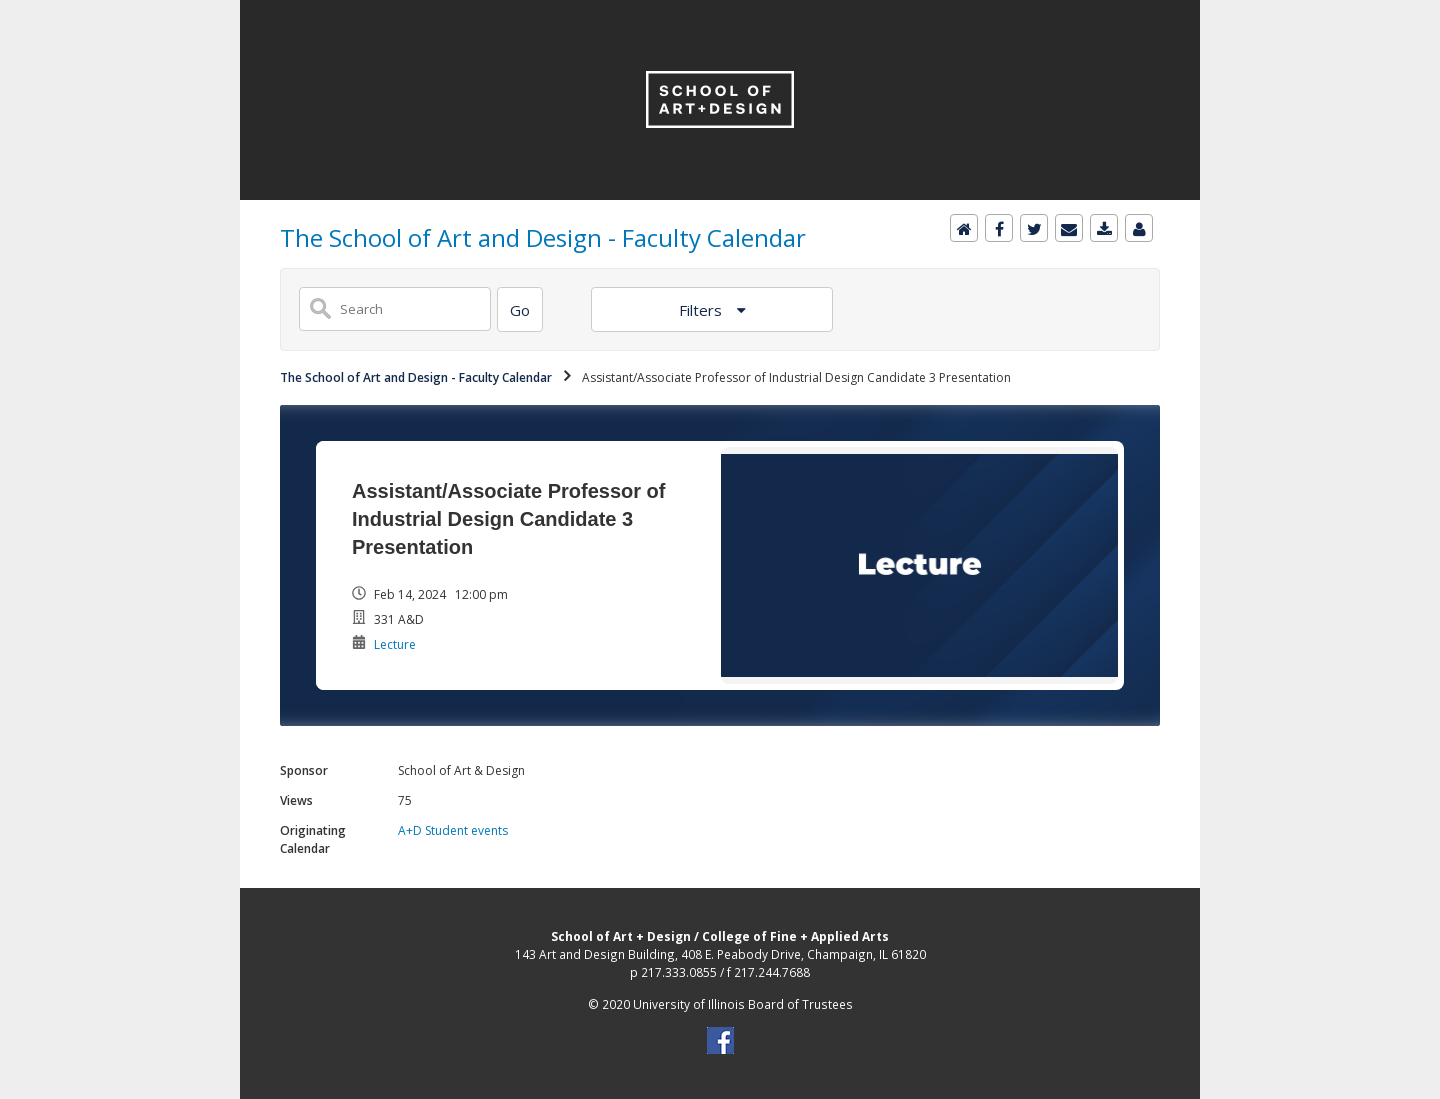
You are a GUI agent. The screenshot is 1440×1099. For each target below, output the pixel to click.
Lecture (395, 644)
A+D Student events (453, 830)
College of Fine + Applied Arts (795, 936)
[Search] (520, 309)
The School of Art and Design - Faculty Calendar (416, 377)
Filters (702, 310)
